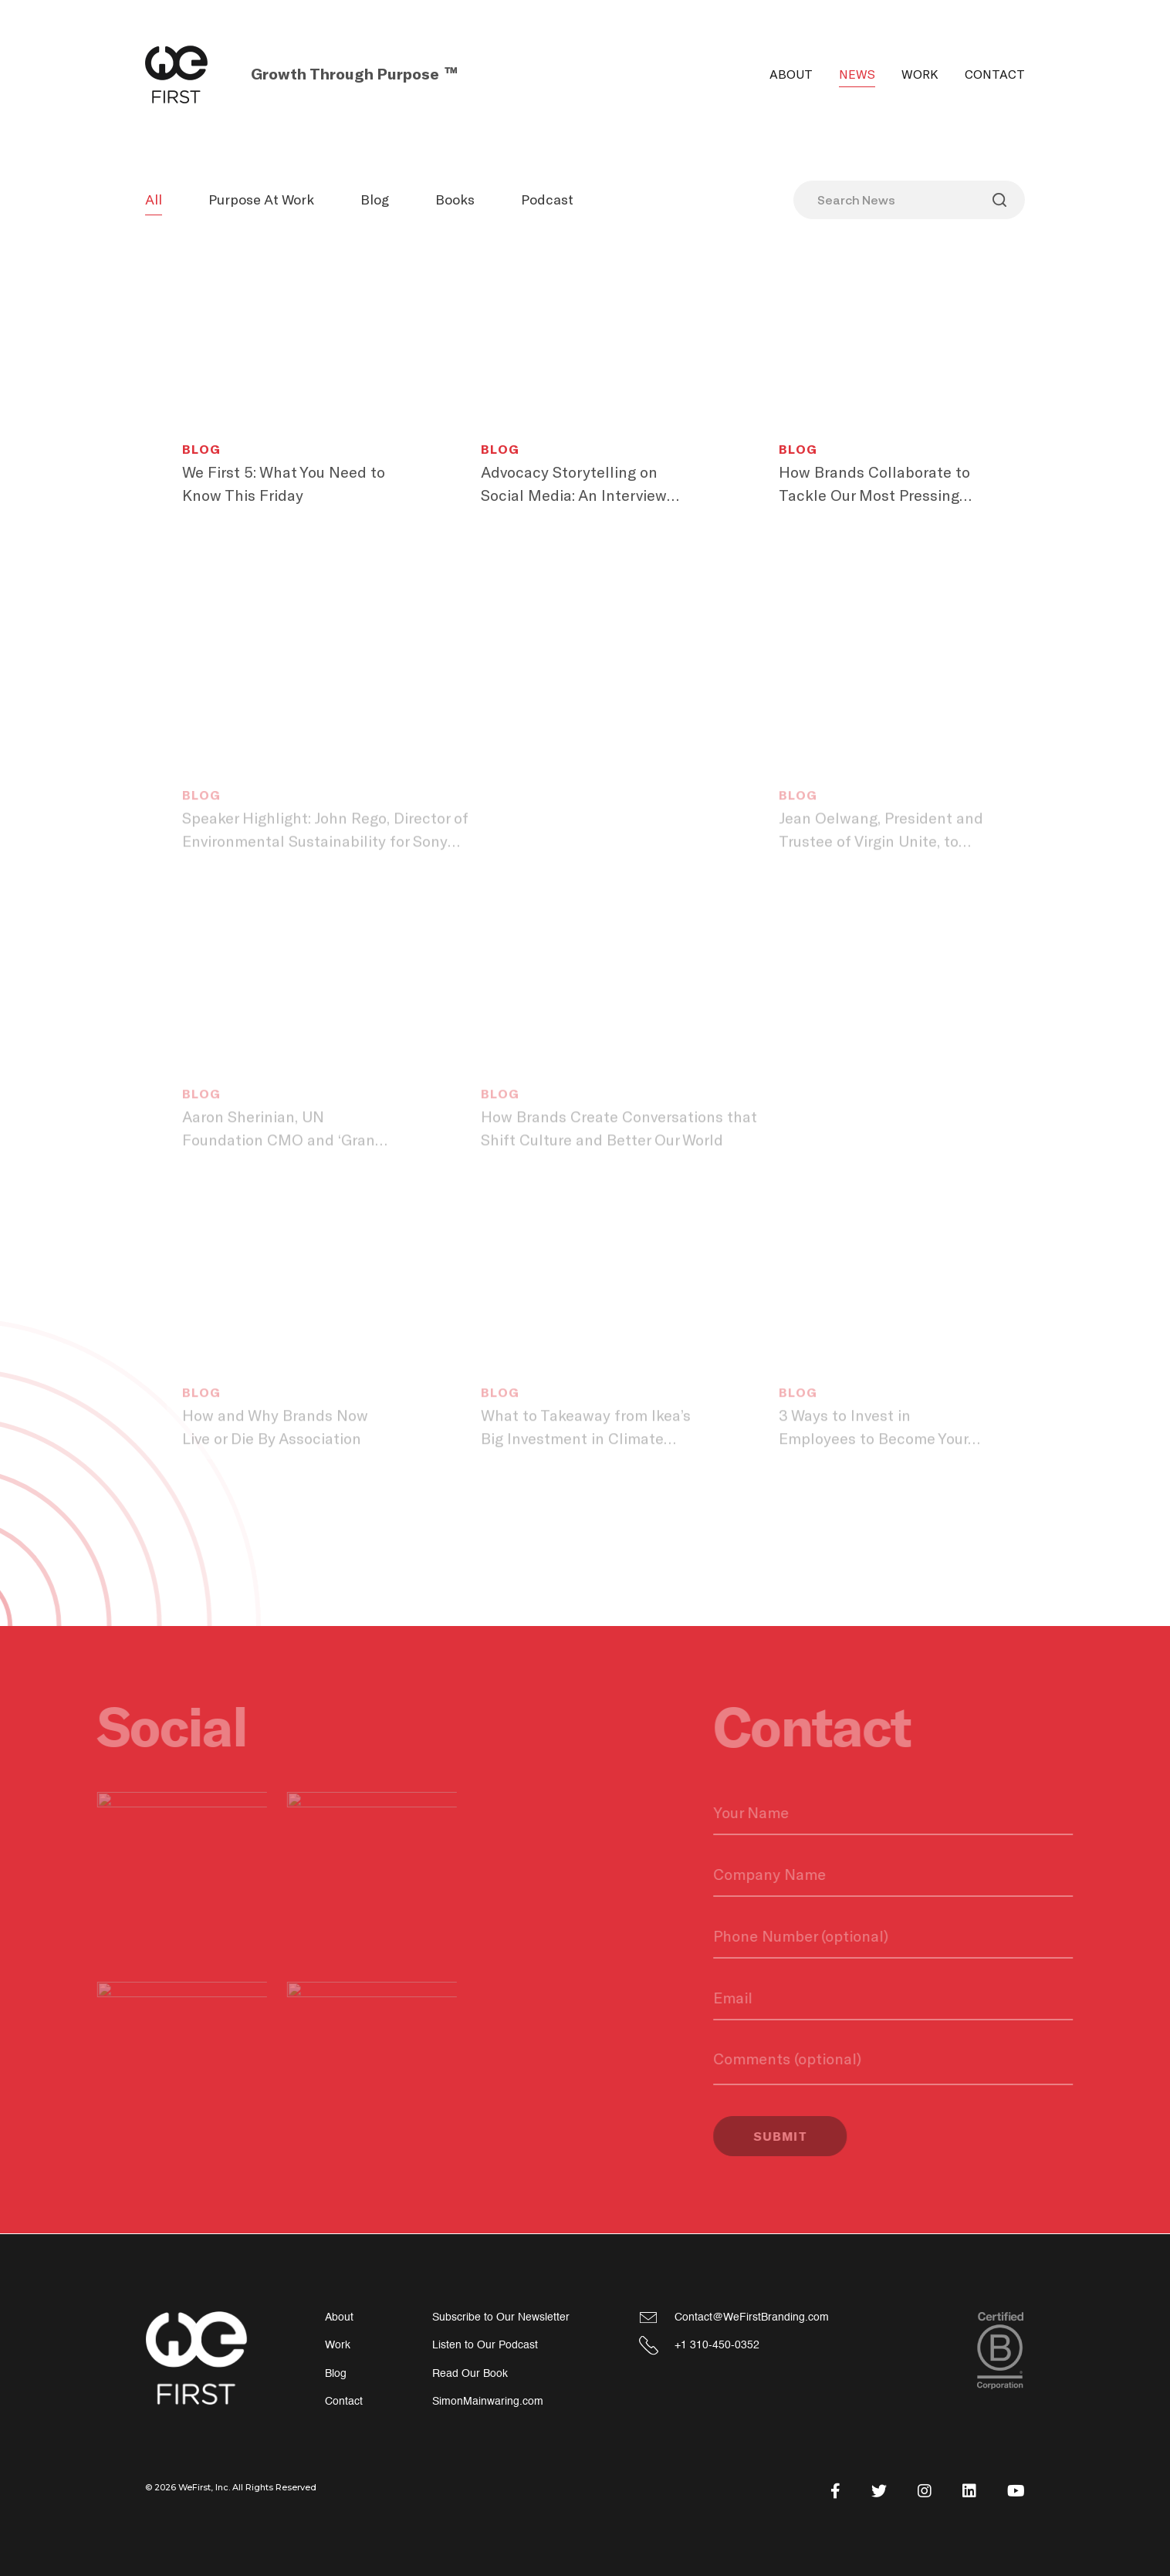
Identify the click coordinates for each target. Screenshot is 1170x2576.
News (857, 74)
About (791, 74)
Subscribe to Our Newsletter (501, 2317)
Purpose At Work (261, 199)
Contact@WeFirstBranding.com (752, 2317)
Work (919, 74)
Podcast (547, 199)
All (153, 199)
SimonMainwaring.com (487, 2401)
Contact (995, 74)
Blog (374, 199)
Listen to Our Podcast (485, 2345)
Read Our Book (470, 2373)
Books (455, 199)
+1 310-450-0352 (717, 2345)
